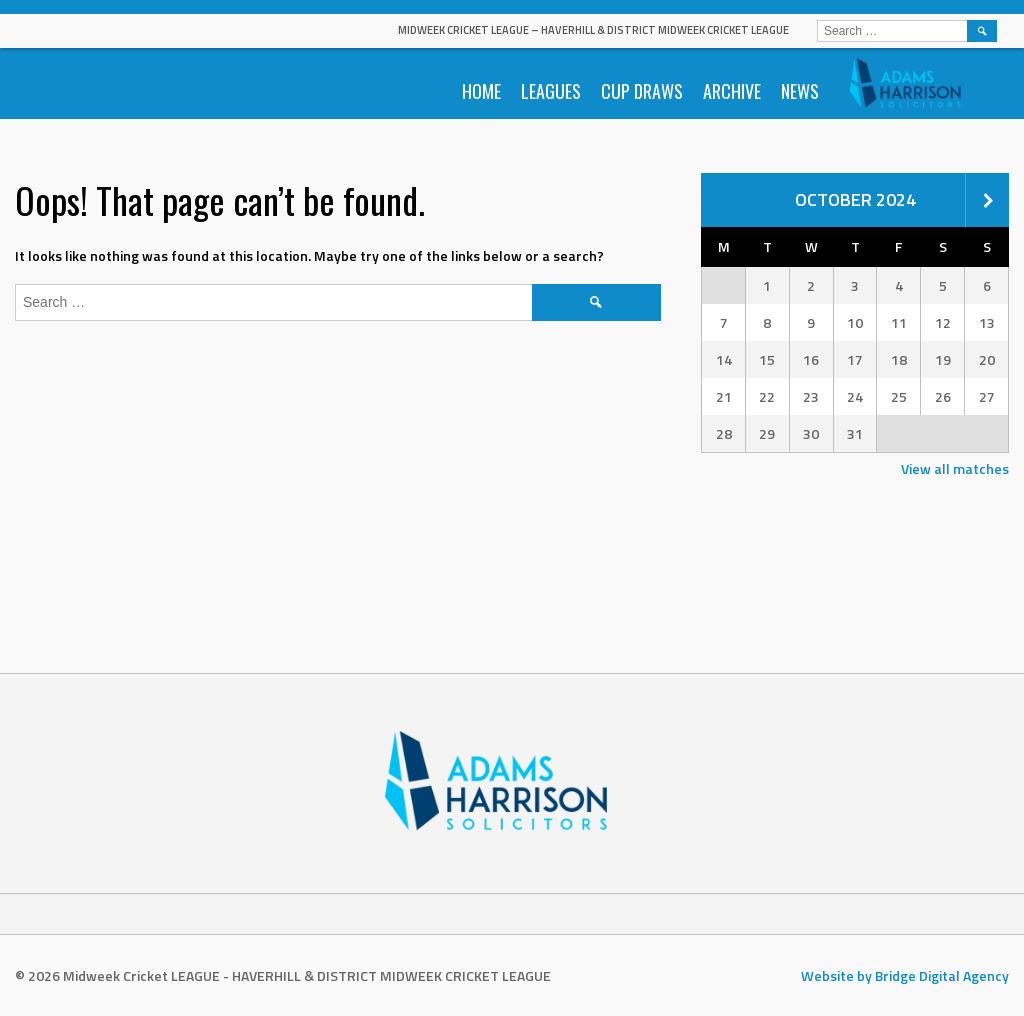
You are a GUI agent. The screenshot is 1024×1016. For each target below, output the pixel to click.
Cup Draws (642, 91)
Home (481, 91)
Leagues (551, 91)
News (800, 91)
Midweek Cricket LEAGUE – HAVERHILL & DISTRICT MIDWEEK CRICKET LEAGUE (593, 30)
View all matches (955, 468)
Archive (732, 91)
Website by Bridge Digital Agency (905, 975)
